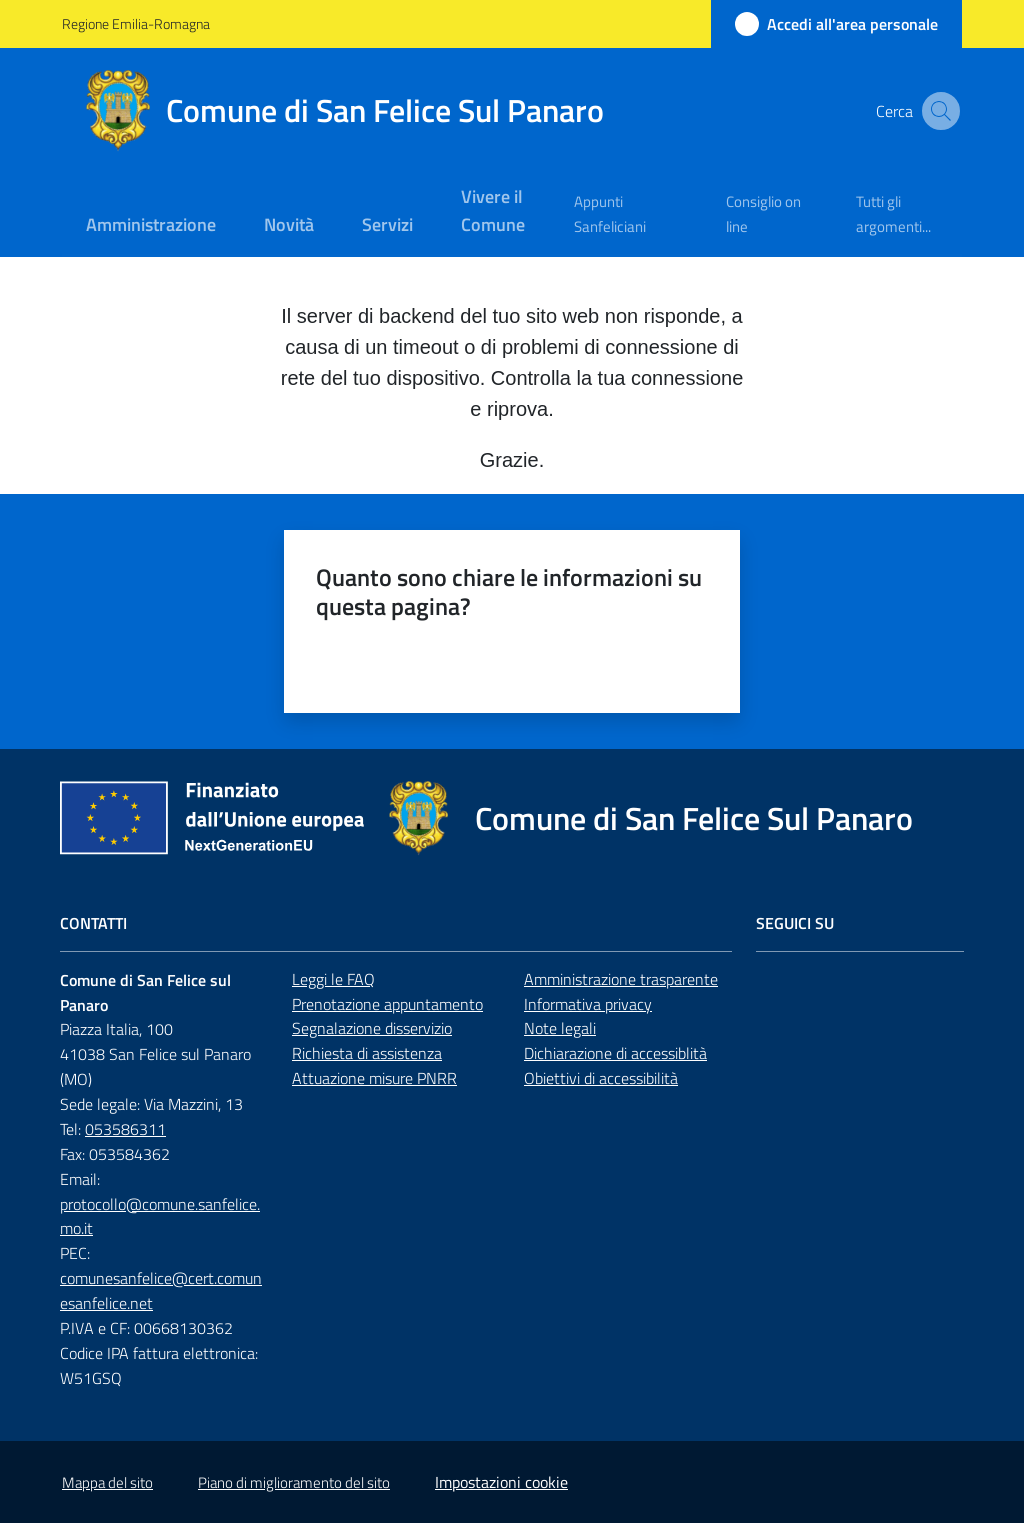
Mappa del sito (107, 1482)
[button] (938, 111)
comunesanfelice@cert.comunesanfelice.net (161, 1290)
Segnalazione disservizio (372, 1028)
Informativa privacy (588, 1004)
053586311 (125, 1129)
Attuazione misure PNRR (374, 1078)
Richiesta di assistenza (367, 1053)
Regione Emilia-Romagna (136, 23)
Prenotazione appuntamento (387, 1004)
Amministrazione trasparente (621, 979)
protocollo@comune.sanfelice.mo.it (160, 1216)
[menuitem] (151, 226)
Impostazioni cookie (501, 1482)
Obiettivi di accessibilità (601, 1078)
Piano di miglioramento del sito (294, 1482)
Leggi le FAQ (333, 979)
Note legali (560, 1028)
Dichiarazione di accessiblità (615, 1053)
